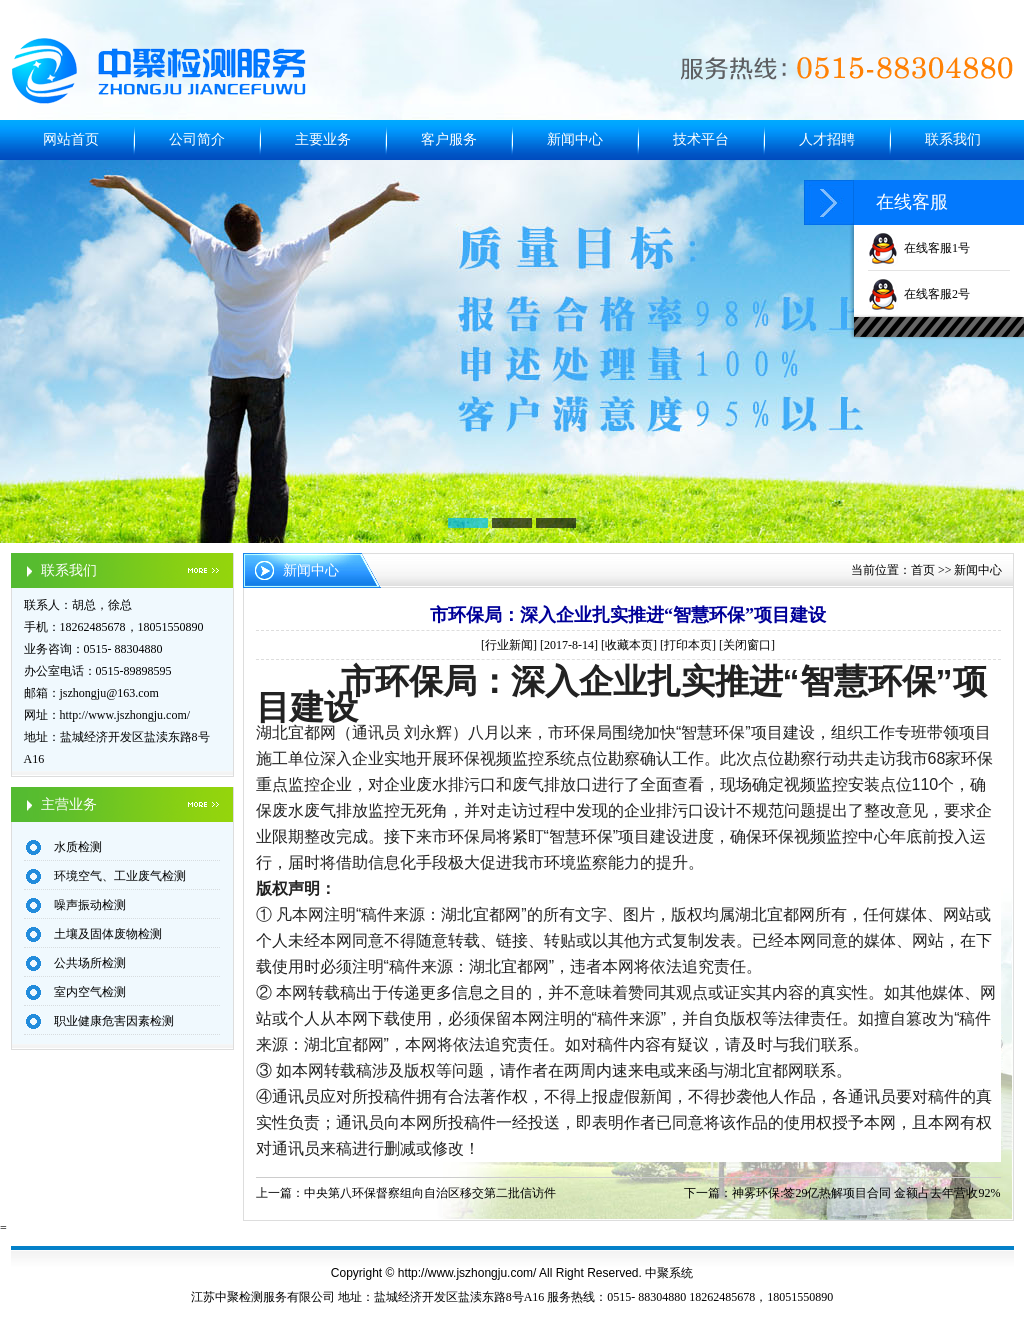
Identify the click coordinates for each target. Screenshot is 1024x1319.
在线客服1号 (919, 248)
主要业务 (323, 139)
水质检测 (78, 847)
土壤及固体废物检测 (108, 934)
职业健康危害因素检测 (114, 1021)
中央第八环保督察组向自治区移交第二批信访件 (430, 1193)
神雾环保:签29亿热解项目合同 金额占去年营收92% (866, 1193)
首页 (923, 570)
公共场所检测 (90, 963)
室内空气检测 (90, 992)
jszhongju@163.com (109, 693)
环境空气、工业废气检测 (120, 876)
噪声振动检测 (90, 905)
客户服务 (449, 139)
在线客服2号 (919, 294)
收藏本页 (629, 645)
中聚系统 (669, 1273)
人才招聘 (827, 139)
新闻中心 (575, 139)
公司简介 (197, 139)
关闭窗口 (747, 645)
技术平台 (701, 139)
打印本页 (688, 645)
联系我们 (953, 139)
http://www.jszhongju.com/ (125, 715)
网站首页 (71, 139)
